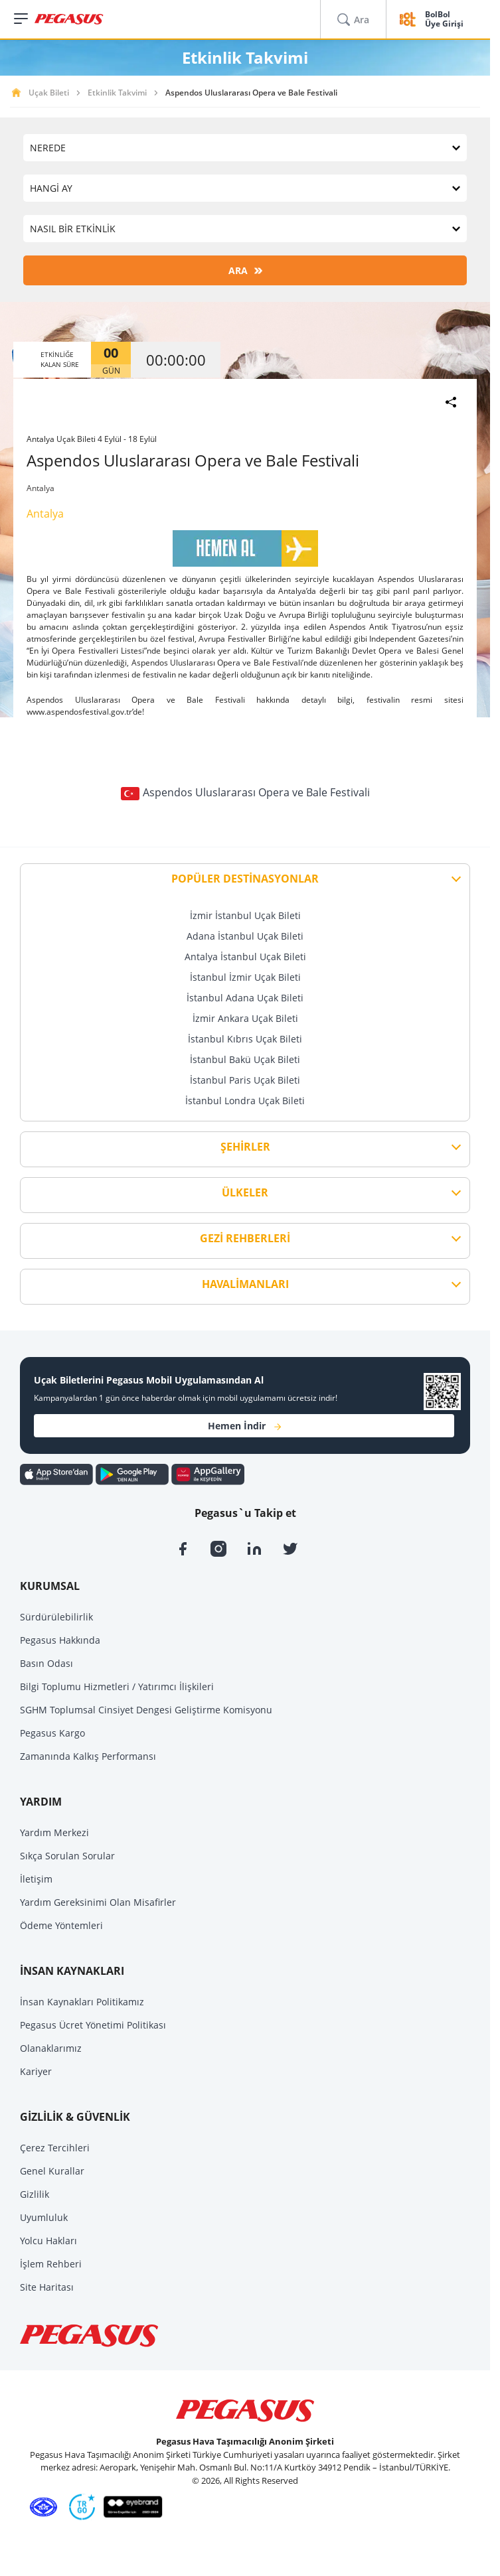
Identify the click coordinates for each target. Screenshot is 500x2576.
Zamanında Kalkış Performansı (88, 1756)
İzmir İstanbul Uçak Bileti (245, 915)
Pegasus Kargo (52, 1733)
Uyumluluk (44, 2217)
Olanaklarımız (51, 2048)
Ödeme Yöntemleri (61, 1925)
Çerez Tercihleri (55, 2147)
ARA (245, 270)
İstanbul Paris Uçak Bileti (245, 1080)
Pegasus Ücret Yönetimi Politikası (93, 2025)
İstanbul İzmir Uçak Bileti (245, 977)
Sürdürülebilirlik (56, 1616)
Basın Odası (46, 1663)
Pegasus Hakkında (60, 1640)
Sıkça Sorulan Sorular (67, 1855)
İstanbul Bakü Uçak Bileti (245, 1059)
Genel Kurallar (52, 2171)
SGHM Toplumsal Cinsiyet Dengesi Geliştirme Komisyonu (146, 1709)
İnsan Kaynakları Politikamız (82, 2001)
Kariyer (36, 2071)
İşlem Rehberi (51, 2263)
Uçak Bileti (49, 92)
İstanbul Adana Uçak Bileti (245, 997)
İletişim (36, 1879)
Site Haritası (47, 2287)
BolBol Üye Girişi (444, 19)
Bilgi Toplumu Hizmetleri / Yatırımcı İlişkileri (117, 1686)
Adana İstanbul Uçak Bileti (245, 936)
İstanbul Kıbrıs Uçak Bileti (245, 1039)
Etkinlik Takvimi (117, 92)
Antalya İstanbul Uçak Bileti (245, 956)
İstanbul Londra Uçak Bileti (245, 1100)
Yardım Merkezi (54, 1832)
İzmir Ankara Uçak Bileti (245, 1018)
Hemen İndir (244, 1425)
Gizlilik (34, 2194)
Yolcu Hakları (48, 2240)
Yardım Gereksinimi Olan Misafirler (98, 1902)
